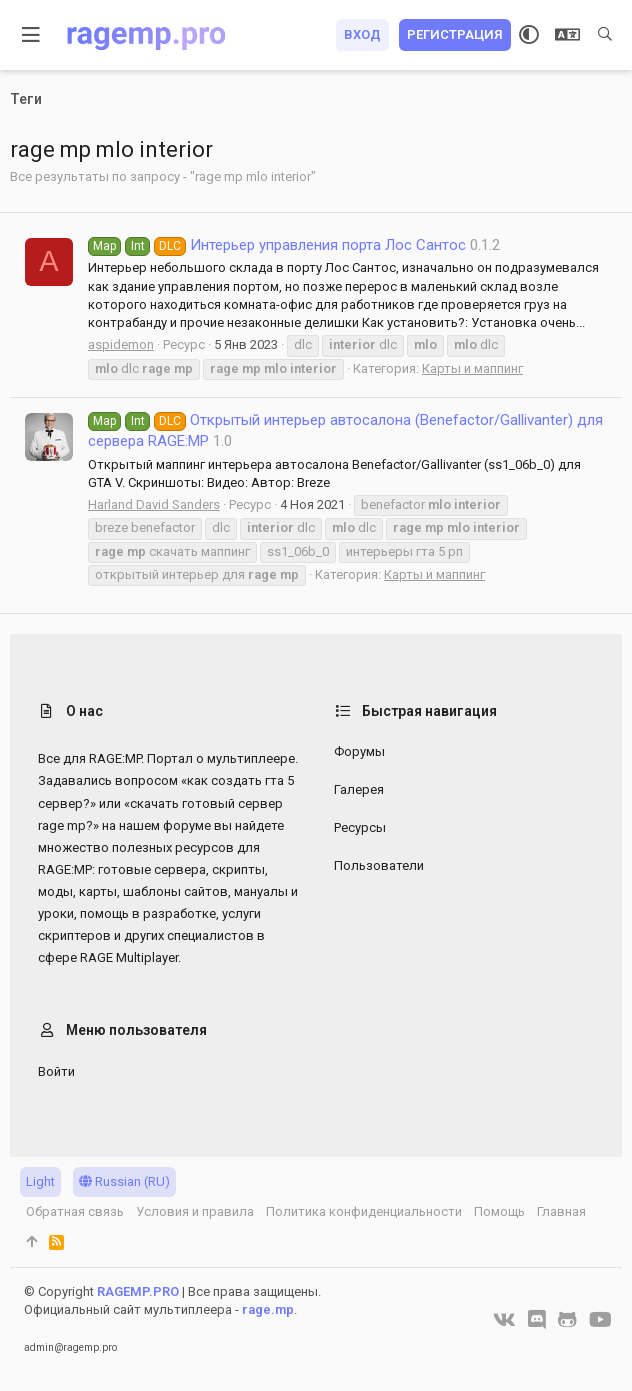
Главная (561, 1211)
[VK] (504, 1320)
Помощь (499, 1211)
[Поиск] (605, 35)
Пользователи (379, 865)
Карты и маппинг (472, 368)
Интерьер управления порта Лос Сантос (277, 245)
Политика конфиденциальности (364, 1211)
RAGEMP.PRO (138, 1291)
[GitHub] (567, 1320)
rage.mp (268, 1309)
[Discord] (537, 1320)
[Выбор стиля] (529, 35)
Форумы (359, 751)
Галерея (359, 789)
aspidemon (121, 344)
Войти (56, 1071)
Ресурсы (360, 827)
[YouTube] (600, 1320)
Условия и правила (195, 1211)
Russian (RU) (124, 1181)
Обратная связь (75, 1211)
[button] (31, 35)
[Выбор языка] (567, 35)
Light (40, 1181)
